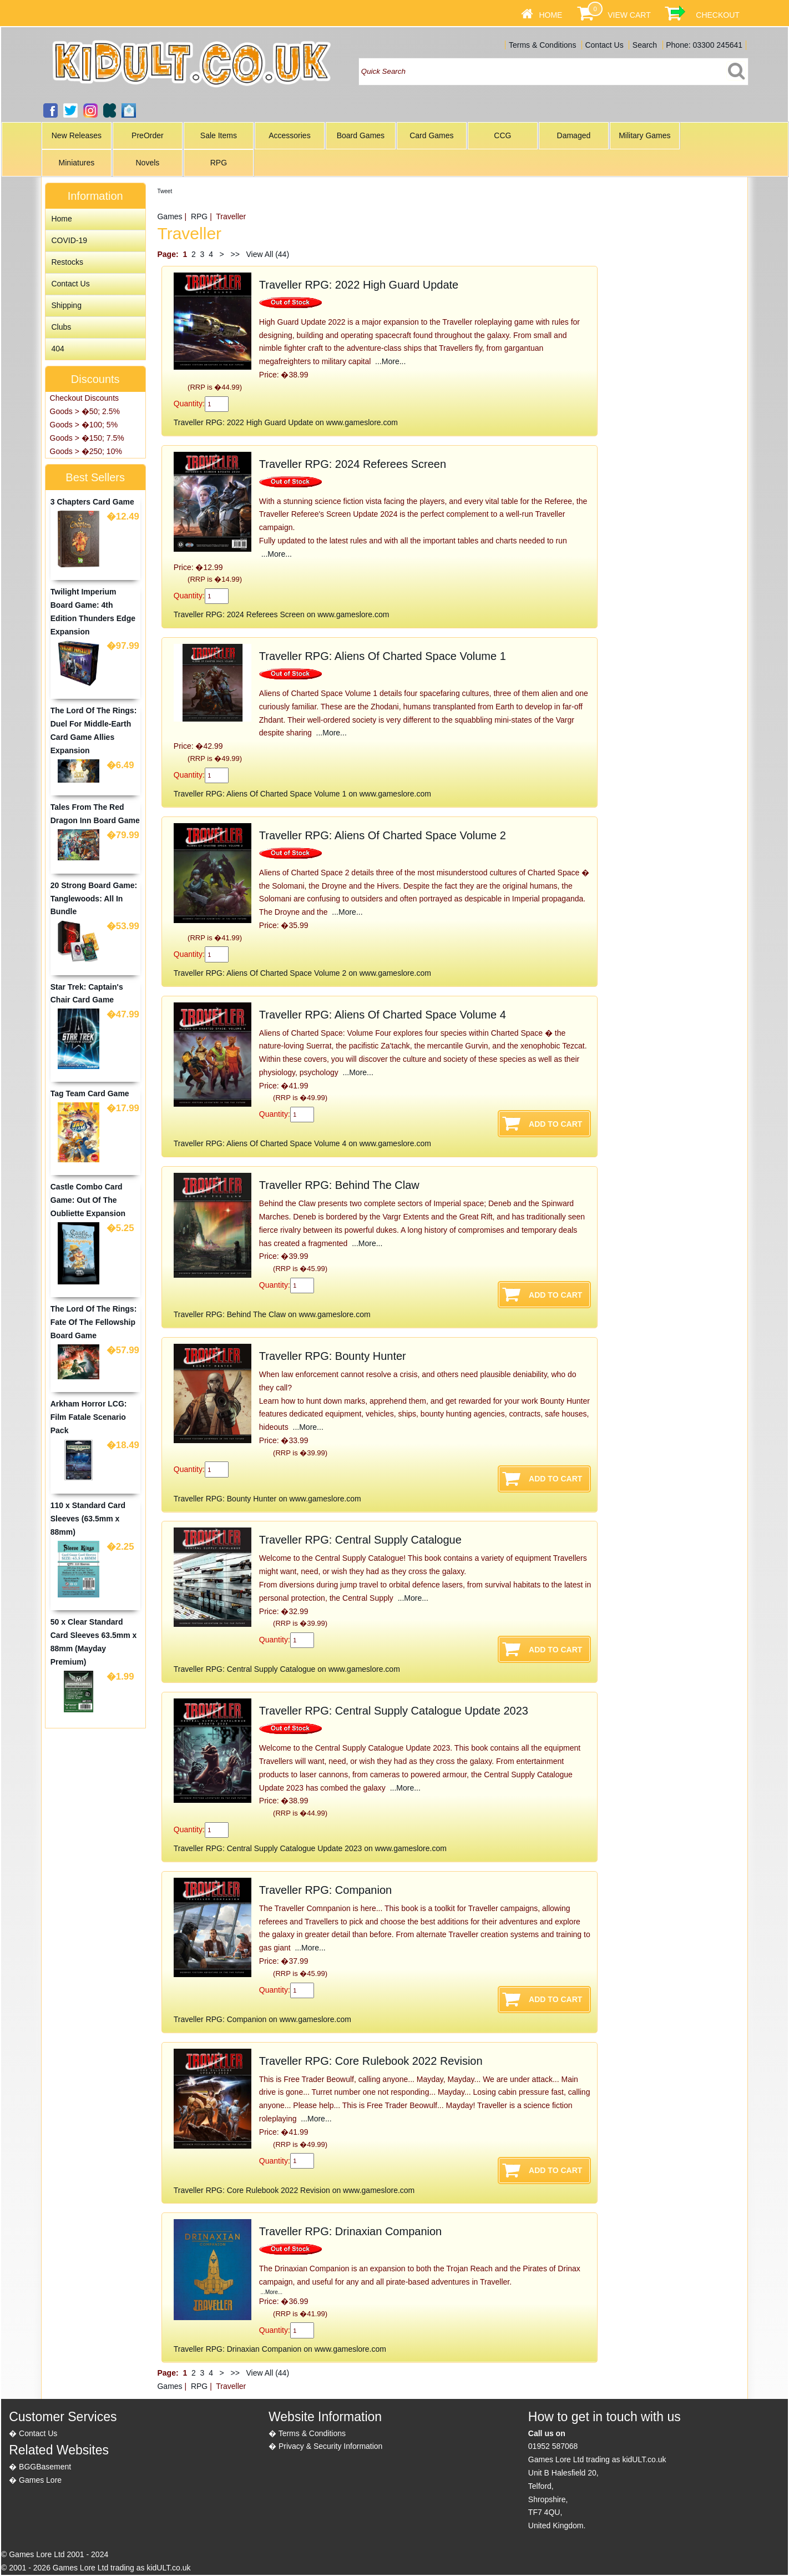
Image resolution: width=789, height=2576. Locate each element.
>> (235, 254)
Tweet (164, 191)
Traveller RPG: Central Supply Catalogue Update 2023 (393, 1711)
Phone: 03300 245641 (704, 45)
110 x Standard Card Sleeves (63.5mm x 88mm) (87, 1518)
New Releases (77, 135)
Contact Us (604, 45)
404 (57, 348)
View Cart (629, 15)
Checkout (718, 15)
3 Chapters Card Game (92, 501)
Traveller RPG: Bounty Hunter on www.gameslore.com (267, 1498)
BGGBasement (45, 2466)
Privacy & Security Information (331, 2446)
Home (550, 15)
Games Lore (40, 2480)
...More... (389, 361)
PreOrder (148, 135)
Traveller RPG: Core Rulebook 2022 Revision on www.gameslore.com (294, 2190)
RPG (218, 162)
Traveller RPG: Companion (325, 1890)
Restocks (67, 262)
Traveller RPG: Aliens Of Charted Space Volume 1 (382, 656)
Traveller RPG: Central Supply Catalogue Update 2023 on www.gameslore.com (310, 1848)
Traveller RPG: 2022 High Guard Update (358, 285)
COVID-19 (69, 240)
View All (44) (266, 254)
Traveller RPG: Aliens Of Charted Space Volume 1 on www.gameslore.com (302, 793)
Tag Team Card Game (89, 1093)
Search (645, 45)
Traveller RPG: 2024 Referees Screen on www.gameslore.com (282, 614)
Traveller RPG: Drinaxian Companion (350, 2231)
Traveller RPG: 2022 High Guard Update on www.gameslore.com (286, 422)
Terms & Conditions (542, 45)
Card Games (431, 135)
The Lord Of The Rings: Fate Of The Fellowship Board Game (93, 1322)
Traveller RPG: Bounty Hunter (332, 1356)
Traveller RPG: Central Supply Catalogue (360, 1540)
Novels (147, 162)
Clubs (61, 326)
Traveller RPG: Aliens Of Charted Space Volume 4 (382, 1015)
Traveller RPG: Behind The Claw (339, 1185)
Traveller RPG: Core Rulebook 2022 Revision (371, 2061)
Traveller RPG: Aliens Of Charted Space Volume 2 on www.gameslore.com (302, 973)
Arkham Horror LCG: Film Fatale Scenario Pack (88, 1417)
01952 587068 (553, 2446)
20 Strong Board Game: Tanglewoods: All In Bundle (93, 898)
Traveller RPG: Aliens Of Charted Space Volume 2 (382, 835)
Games (169, 216)
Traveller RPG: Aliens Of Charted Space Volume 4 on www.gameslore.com (302, 1143)
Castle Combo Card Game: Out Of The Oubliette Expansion (87, 1200)
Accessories (289, 135)
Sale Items (218, 135)
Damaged (574, 135)
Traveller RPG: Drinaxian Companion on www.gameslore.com (280, 2349)
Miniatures (77, 162)
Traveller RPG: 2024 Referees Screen (352, 464)
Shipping (66, 305)
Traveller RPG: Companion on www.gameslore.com (262, 2019)
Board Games (361, 135)
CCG (502, 135)
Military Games (644, 135)
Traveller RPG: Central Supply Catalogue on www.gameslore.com (287, 1669)
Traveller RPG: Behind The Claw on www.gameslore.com (272, 1314)
